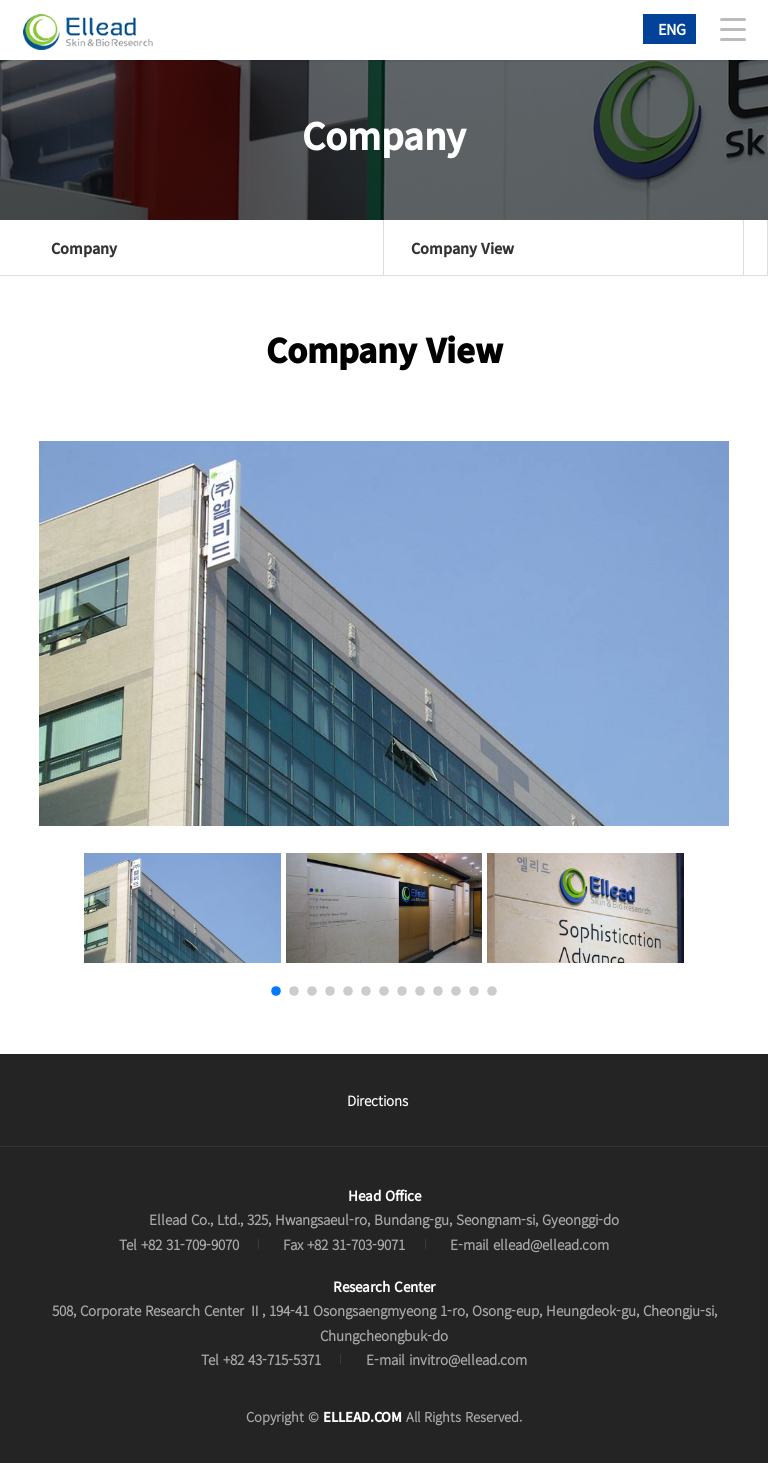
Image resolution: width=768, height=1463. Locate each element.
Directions (377, 1100)
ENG (672, 28)
